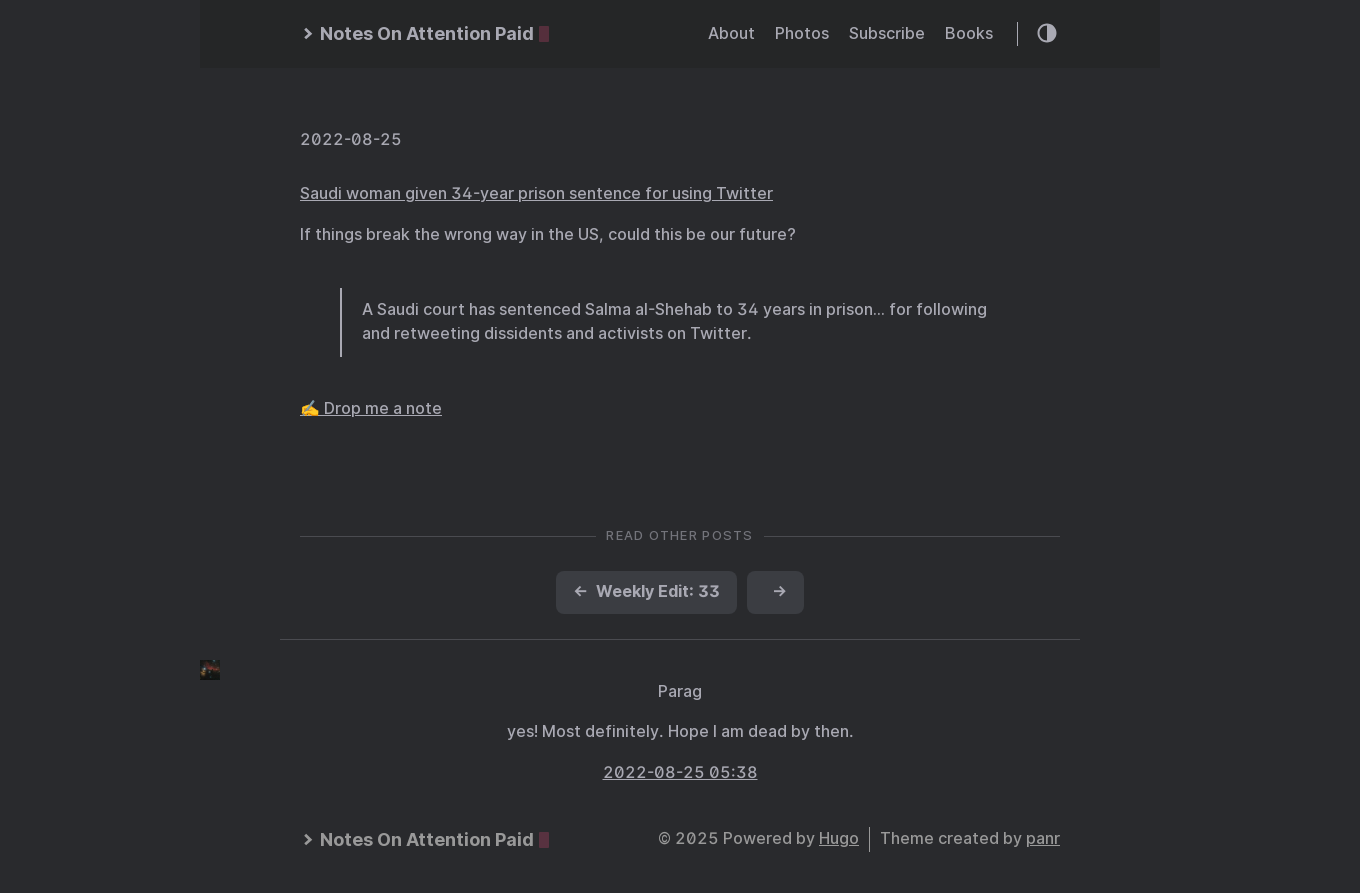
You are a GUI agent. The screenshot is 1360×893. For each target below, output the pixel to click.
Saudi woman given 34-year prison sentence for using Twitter (536, 193)
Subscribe (887, 33)
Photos (802, 33)
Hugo (839, 838)
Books (969, 33)
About (731, 33)
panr (1043, 838)
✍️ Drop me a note (371, 408)
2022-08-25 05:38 (680, 772)
